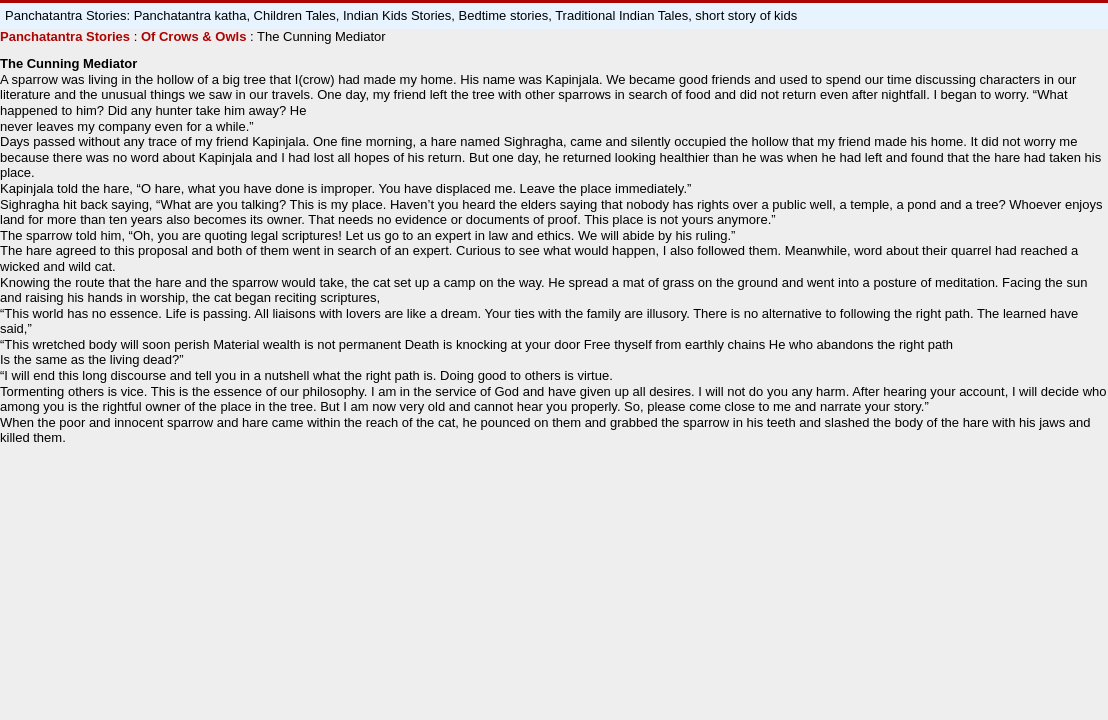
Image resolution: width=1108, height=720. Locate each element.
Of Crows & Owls (193, 36)
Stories (106, 36)
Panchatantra (41, 36)
